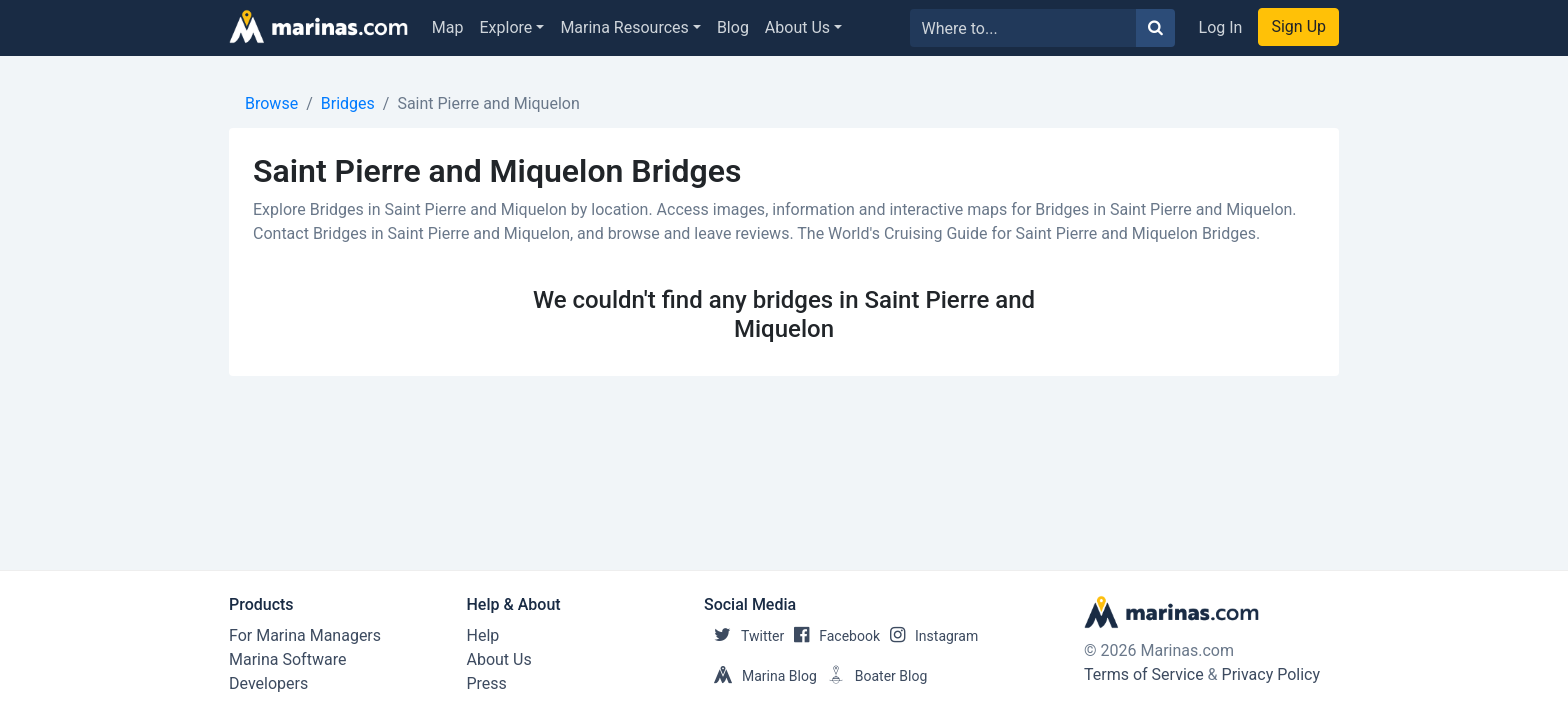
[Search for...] (1023, 28)
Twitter (744, 636)
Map (448, 27)
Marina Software (287, 659)
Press (487, 683)
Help (483, 635)
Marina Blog (760, 676)
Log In (1221, 27)
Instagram (929, 636)
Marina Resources (624, 27)
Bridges (348, 103)
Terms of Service (1144, 674)
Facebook (832, 636)
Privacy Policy (1271, 674)
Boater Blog (872, 676)
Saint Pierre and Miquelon (488, 103)
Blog (733, 27)
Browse (271, 103)
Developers (268, 683)
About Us (797, 27)
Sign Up (1298, 26)
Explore (506, 27)
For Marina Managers (305, 635)
